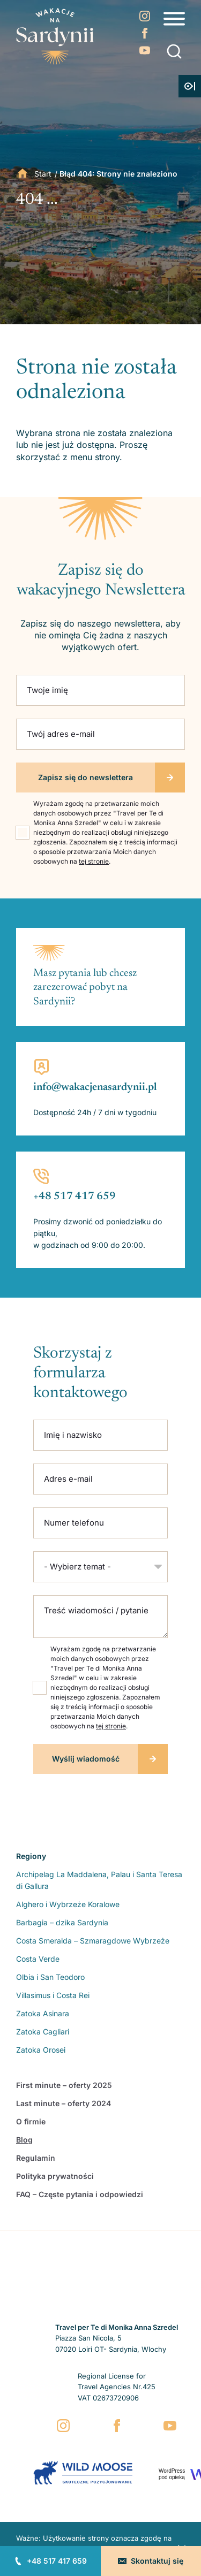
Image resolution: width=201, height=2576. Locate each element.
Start (42, 173)
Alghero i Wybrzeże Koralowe (68, 1904)
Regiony (31, 1856)
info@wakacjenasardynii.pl (95, 1087)
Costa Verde (37, 1958)
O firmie (31, 2121)
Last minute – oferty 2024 (63, 2103)
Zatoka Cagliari (42, 2031)
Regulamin (35, 2157)
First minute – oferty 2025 (64, 2085)
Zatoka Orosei (40, 2049)
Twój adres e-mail (61, 734)
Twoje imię (47, 690)
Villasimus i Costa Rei (53, 1995)
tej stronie (94, 861)
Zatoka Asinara (42, 2013)
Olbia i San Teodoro (50, 1976)
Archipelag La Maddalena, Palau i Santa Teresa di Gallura (99, 1880)
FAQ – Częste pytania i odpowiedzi (79, 2194)
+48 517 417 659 (57, 2560)
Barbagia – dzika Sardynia (62, 1922)
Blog (24, 2139)
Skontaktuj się (157, 2560)
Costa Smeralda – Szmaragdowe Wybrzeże (92, 1940)
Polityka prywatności (55, 2176)
